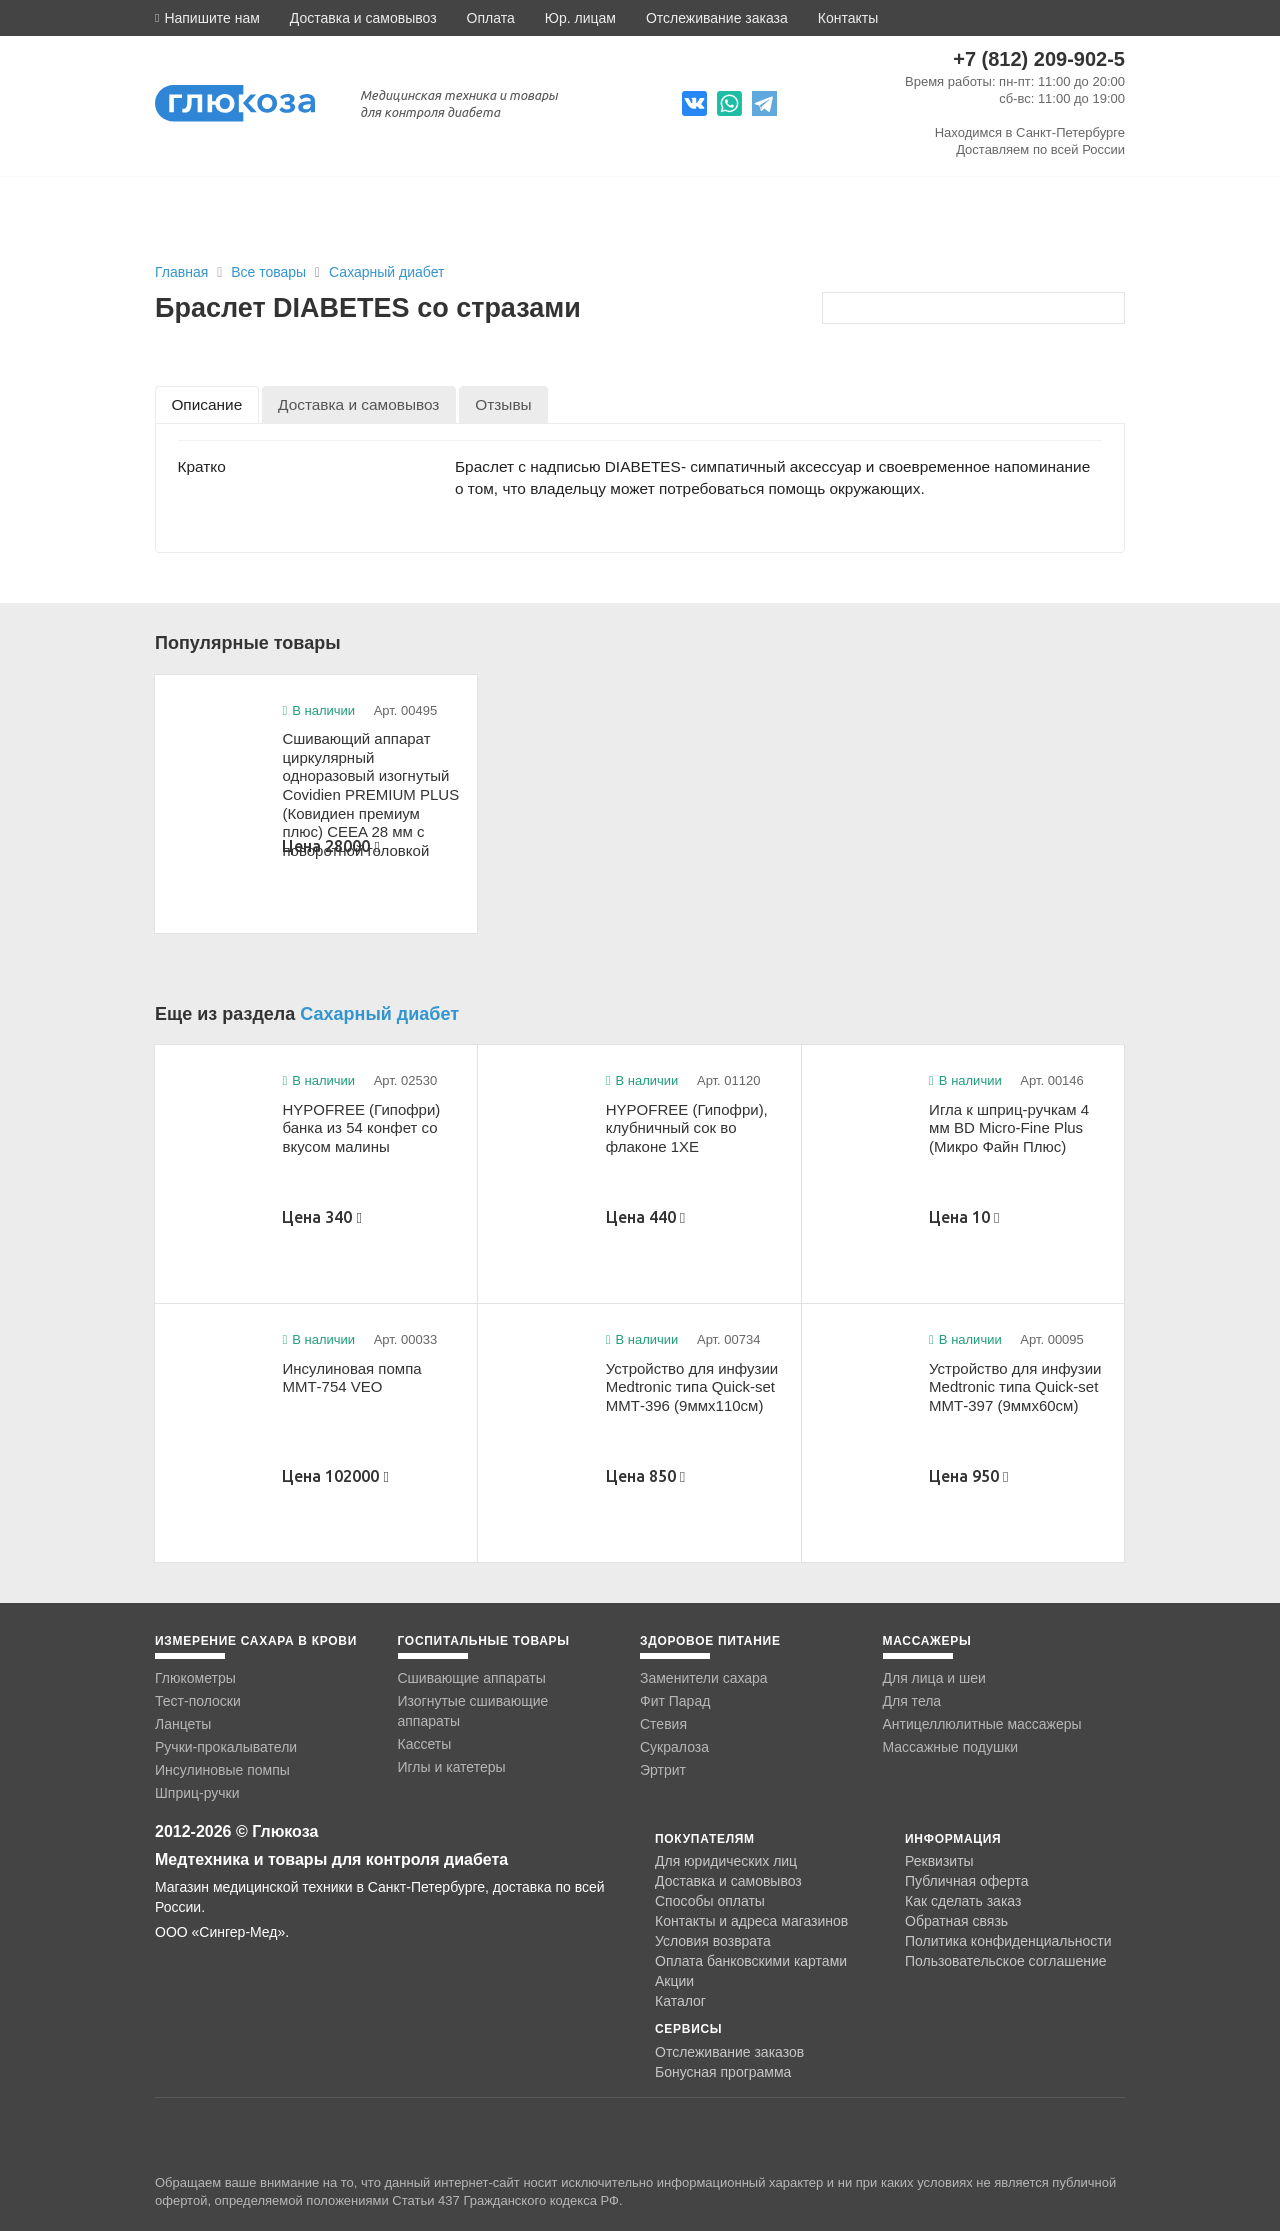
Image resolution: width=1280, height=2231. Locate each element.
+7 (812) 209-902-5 (1039, 59)
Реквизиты (939, 1861)
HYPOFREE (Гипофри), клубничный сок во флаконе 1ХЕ (687, 1128)
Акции (674, 1981)
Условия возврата (713, 1941)
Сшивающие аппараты (472, 1678)
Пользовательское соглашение (1006, 1961)
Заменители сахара (704, 1678)
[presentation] (207, 404)
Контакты (848, 18)
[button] (207, 18)
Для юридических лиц (726, 1861)
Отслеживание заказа (717, 18)
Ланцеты (183, 1724)
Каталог (680, 2001)
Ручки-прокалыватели (226, 1747)
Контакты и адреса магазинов (751, 1921)
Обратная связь (956, 1921)
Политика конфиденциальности (1008, 1941)
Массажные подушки (951, 1747)
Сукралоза (674, 1747)
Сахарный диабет (386, 272)
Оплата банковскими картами (751, 1961)
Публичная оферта (967, 1881)
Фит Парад (675, 1701)
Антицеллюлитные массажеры (982, 1724)
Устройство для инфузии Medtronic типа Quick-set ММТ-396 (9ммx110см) (692, 1387)
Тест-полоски (198, 1701)
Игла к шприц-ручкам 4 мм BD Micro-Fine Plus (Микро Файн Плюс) (1009, 1128)
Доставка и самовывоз (363, 18)
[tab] (207, 404)
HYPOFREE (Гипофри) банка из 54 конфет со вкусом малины (361, 1128)
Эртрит (663, 1770)
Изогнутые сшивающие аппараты (473, 1711)
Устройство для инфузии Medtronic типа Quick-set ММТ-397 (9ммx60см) (1015, 1387)
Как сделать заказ (963, 1901)
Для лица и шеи (934, 1678)
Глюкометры (195, 1678)
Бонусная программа (723, 2072)
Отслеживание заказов (729, 2052)
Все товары (270, 272)
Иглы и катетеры (452, 1767)
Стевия (663, 1724)
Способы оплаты (710, 1901)
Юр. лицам (580, 18)
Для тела (912, 1701)
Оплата (491, 18)
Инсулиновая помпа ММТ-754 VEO (351, 1378)
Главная (181, 272)
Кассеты (425, 1744)
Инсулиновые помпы (222, 1770)
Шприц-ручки (197, 1793)
